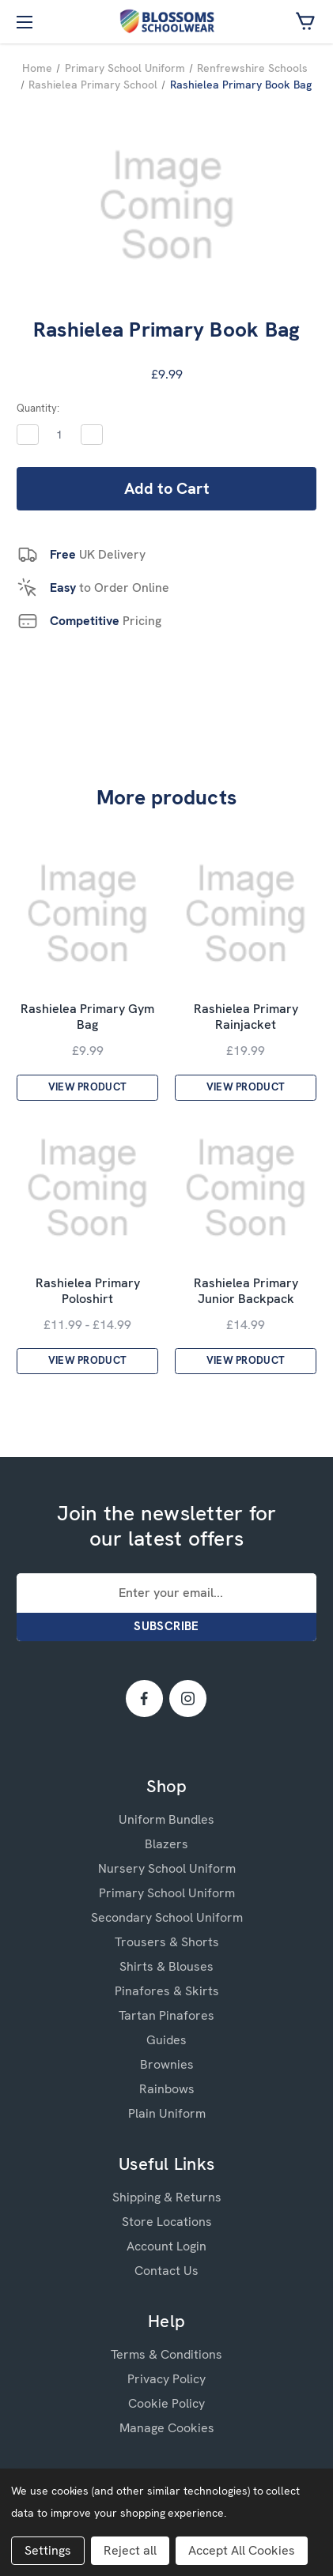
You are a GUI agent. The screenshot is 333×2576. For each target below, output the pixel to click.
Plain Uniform (167, 2113)
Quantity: (38, 408)
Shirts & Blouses (166, 1966)
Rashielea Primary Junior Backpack (246, 1291)
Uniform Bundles (166, 1819)
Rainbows (167, 2089)
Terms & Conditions (166, 2354)
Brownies (167, 2064)
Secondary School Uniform (167, 1917)
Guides (166, 2040)
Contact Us (166, 2270)
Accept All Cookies (241, 2550)
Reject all (130, 2550)
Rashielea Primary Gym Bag (87, 1017)
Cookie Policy (166, 2403)
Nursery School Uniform (167, 1868)
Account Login (166, 2246)
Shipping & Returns (166, 2197)
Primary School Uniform (167, 1893)
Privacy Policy (166, 2379)
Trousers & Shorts (167, 1942)
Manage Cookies (166, 2428)
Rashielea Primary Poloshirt (88, 1291)
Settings (48, 2550)
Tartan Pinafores (166, 2015)
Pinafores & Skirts (167, 1991)
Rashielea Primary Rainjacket (246, 1017)
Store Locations (167, 2221)
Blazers (166, 1844)
